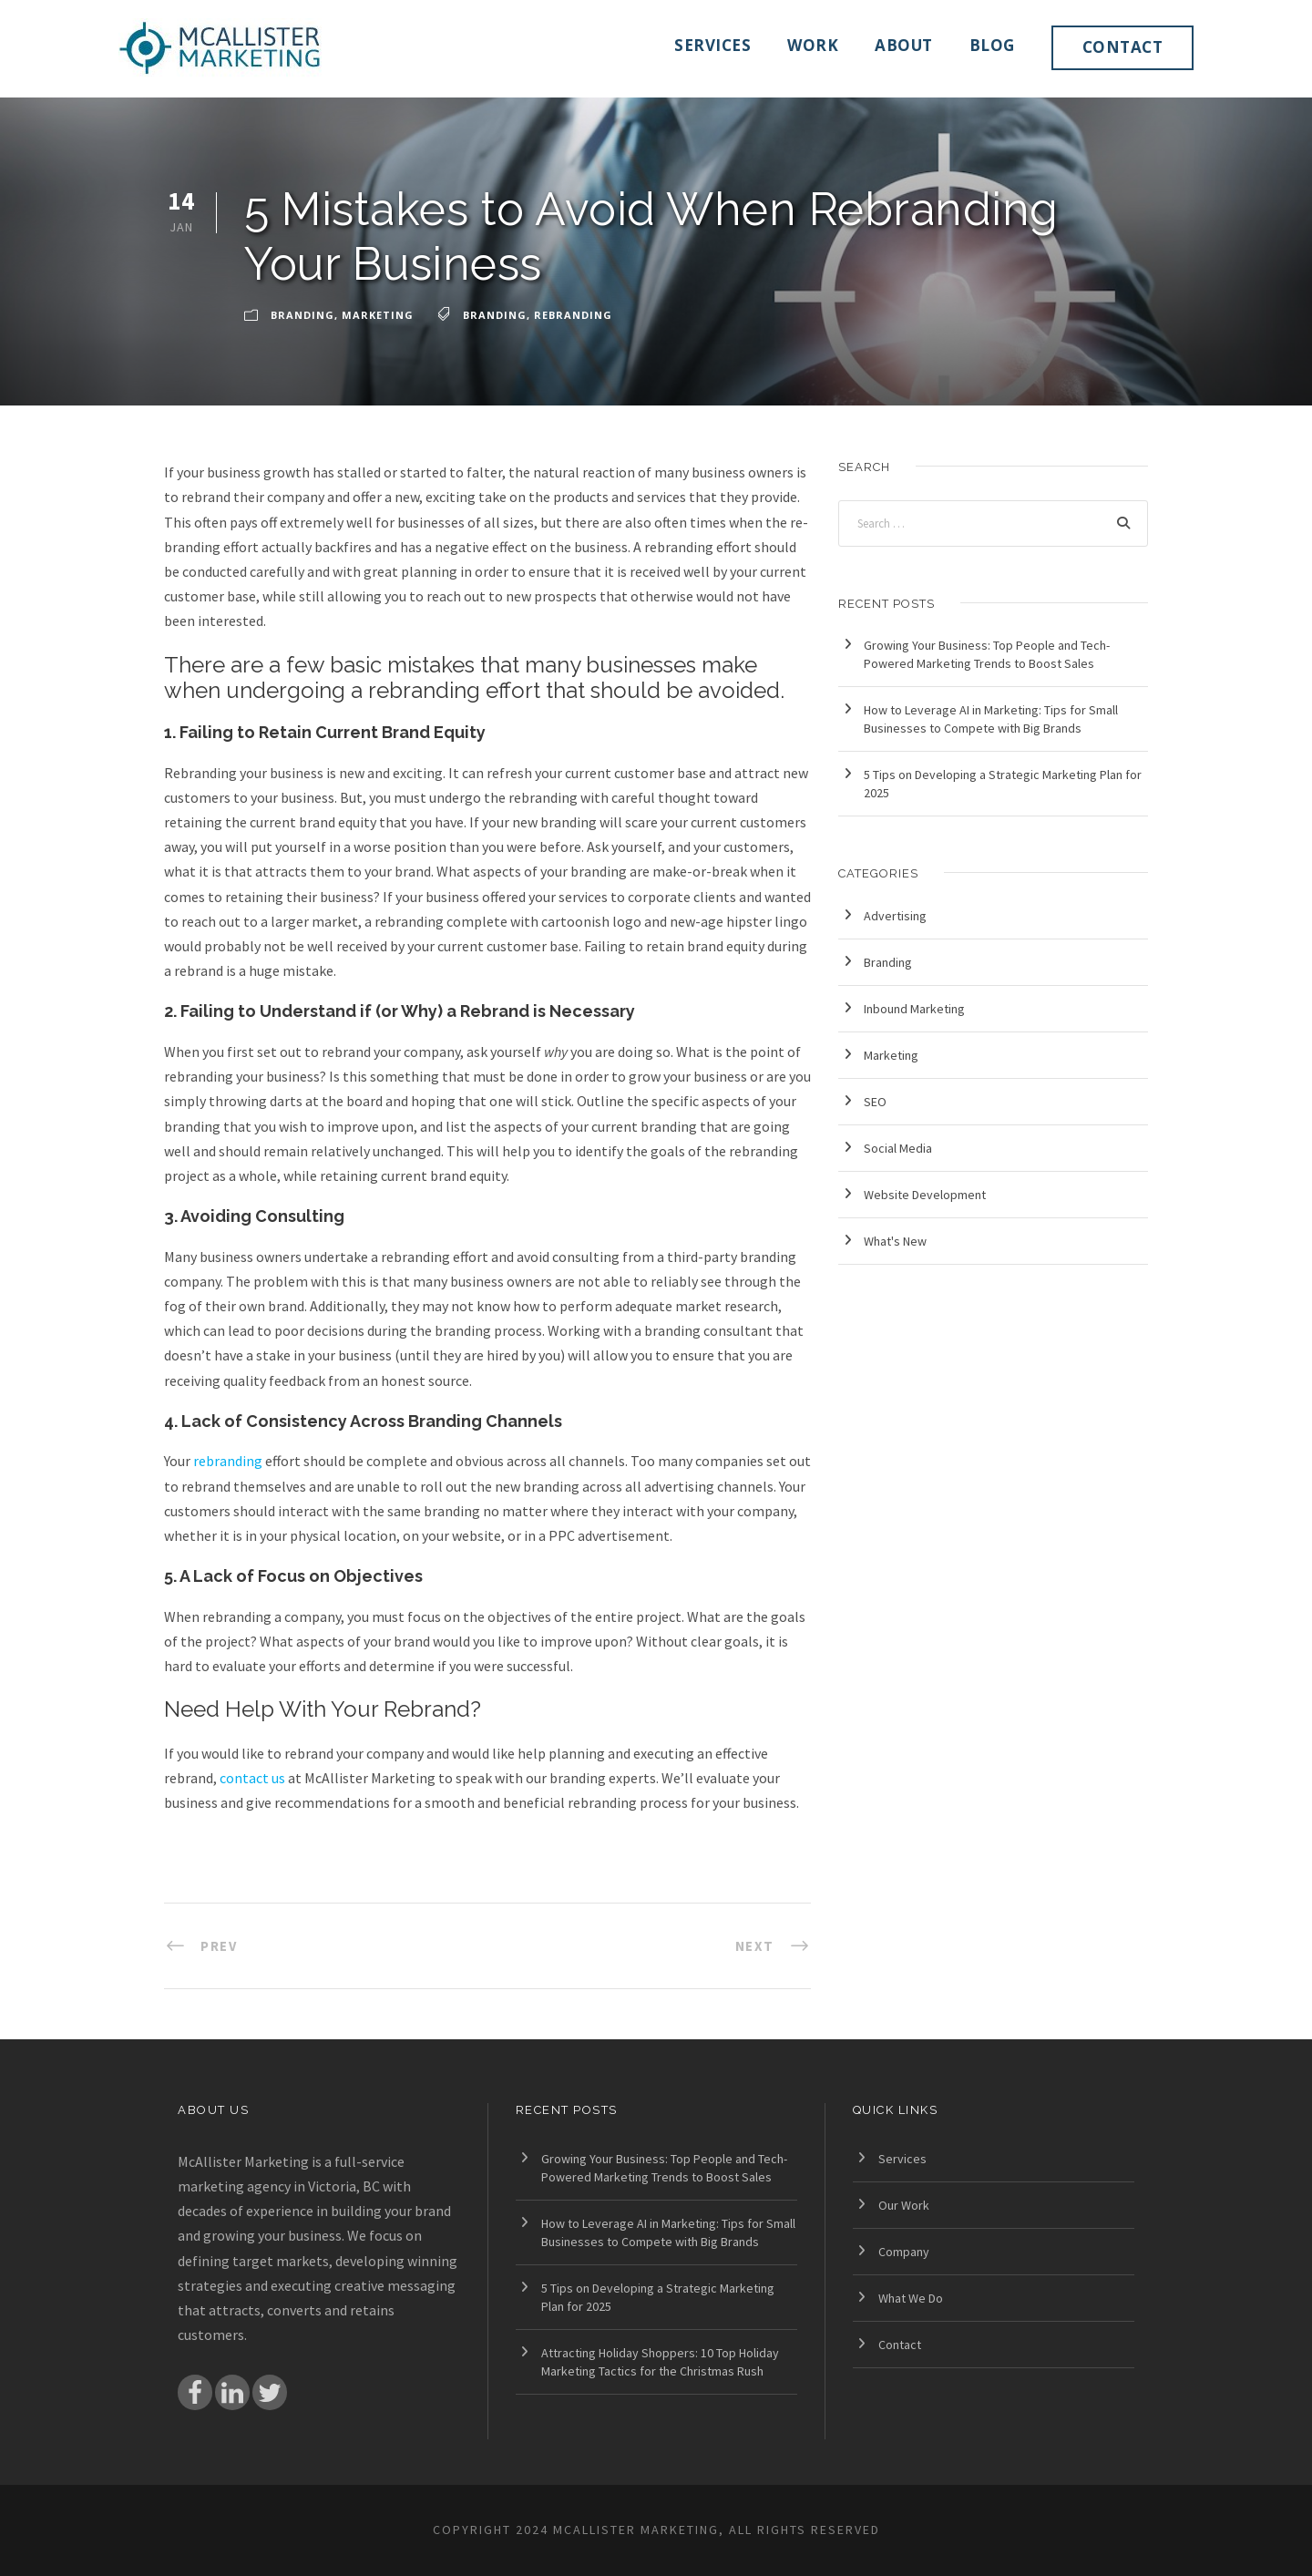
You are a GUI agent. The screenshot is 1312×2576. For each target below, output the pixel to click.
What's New (895, 1241)
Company (903, 2251)
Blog (992, 45)
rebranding (573, 315)
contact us (252, 1778)
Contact (1122, 46)
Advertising (895, 916)
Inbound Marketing (914, 1009)
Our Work (903, 2205)
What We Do (910, 2298)
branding (495, 315)
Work (812, 45)
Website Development (925, 1194)
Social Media (898, 1148)
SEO (875, 1101)
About (904, 45)
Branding (302, 315)
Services (712, 45)
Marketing (378, 315)
